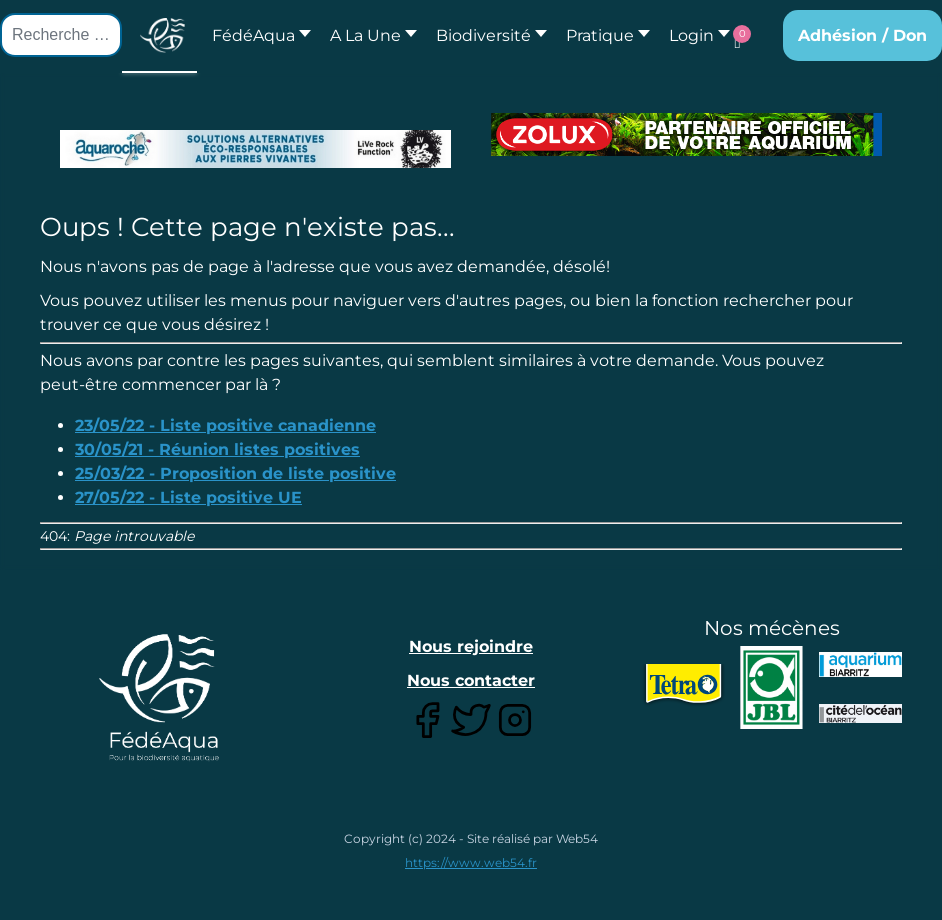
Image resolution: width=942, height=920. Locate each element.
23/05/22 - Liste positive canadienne (225, 425)
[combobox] (61, 35)
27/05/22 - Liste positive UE (188, 497)
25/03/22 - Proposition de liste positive (235, 473)
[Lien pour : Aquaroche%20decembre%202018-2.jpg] (255, 149)
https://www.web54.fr (471, 862)
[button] (368, 35)
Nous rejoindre (471, 646)
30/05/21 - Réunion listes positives (217, 449)
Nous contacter (471, 680)
